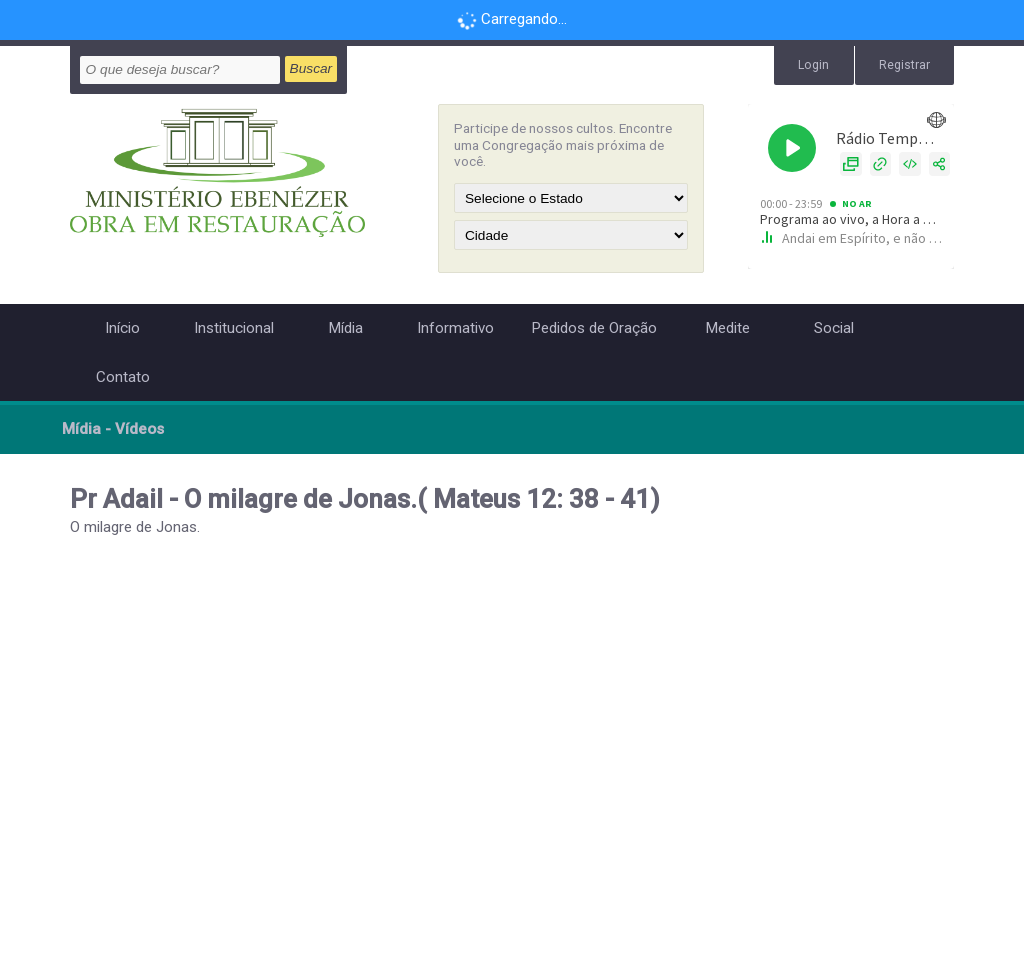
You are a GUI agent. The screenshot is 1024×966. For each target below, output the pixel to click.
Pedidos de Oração (594, 328)
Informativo (455, 328)
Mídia (345, 328)
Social (834, 328)
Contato (123, 377)
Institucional (234, 328)
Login (813, 65)
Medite (727, 328)
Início (122, 328)
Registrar (904, 65)
